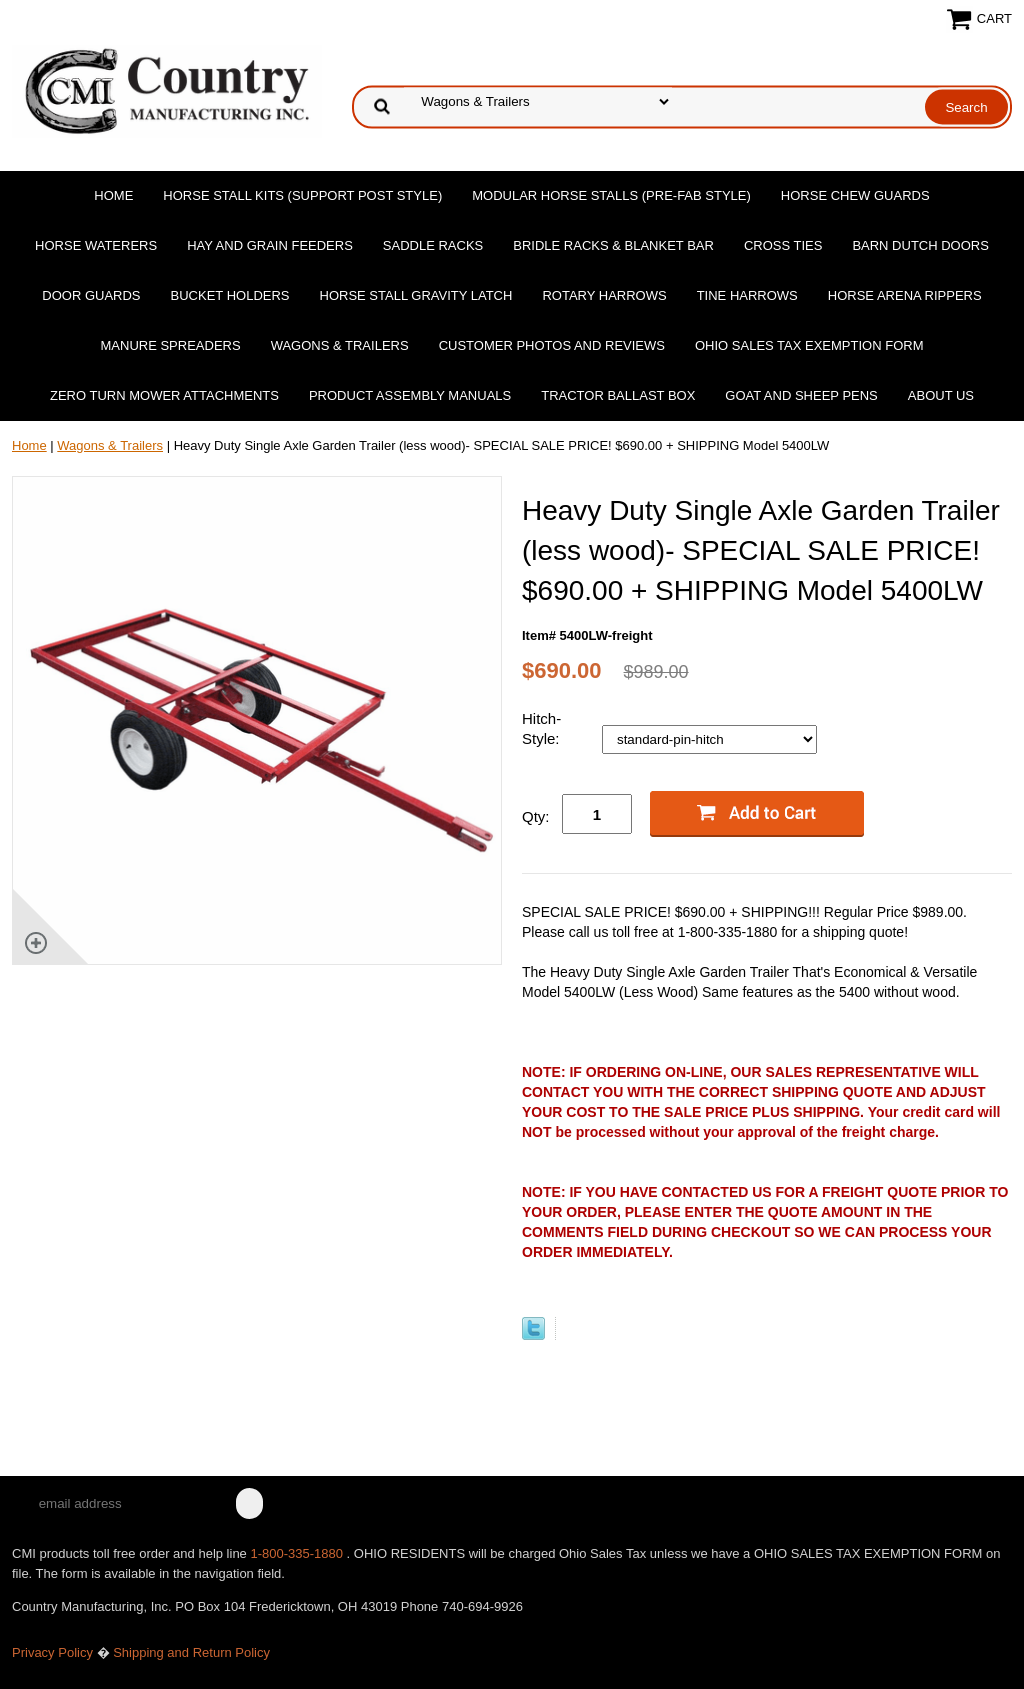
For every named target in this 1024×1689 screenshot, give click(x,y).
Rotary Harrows (604, 295)
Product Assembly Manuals (410, 395)
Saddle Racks (433, 245)
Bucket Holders (230, 295)
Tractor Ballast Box (618, 395)
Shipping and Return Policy (191, 1652)
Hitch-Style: (543, 728)
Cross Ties (783, 245)
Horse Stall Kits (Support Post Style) (302, 195)
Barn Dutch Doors (920, 245)
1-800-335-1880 (298, 1553)
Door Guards (91, 295)
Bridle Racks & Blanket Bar (613, 245)
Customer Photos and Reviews (552, 345)
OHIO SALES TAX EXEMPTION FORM (809, 345)
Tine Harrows (747, 295)
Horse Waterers (96, 245)
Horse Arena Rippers (905, 295)
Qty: (536, 816)
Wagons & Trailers (340, 345)
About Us (941, 395)
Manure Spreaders (171, 345)
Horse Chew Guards (855, 195)
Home (113, 195)
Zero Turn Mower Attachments (164, 395)
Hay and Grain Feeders (270, 245)
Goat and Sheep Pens (801, 395)
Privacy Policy (52, 1652)
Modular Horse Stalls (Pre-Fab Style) (611, 195)
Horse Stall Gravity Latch (416, 295)
